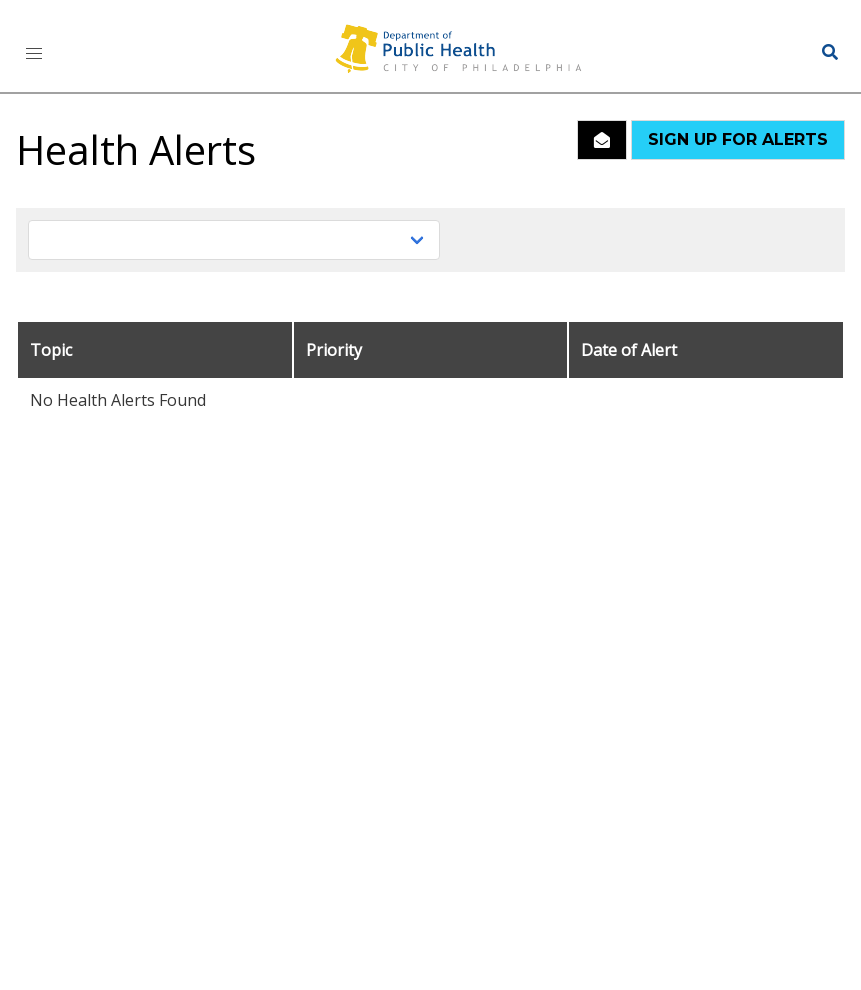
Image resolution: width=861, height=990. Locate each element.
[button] (34, 54)
